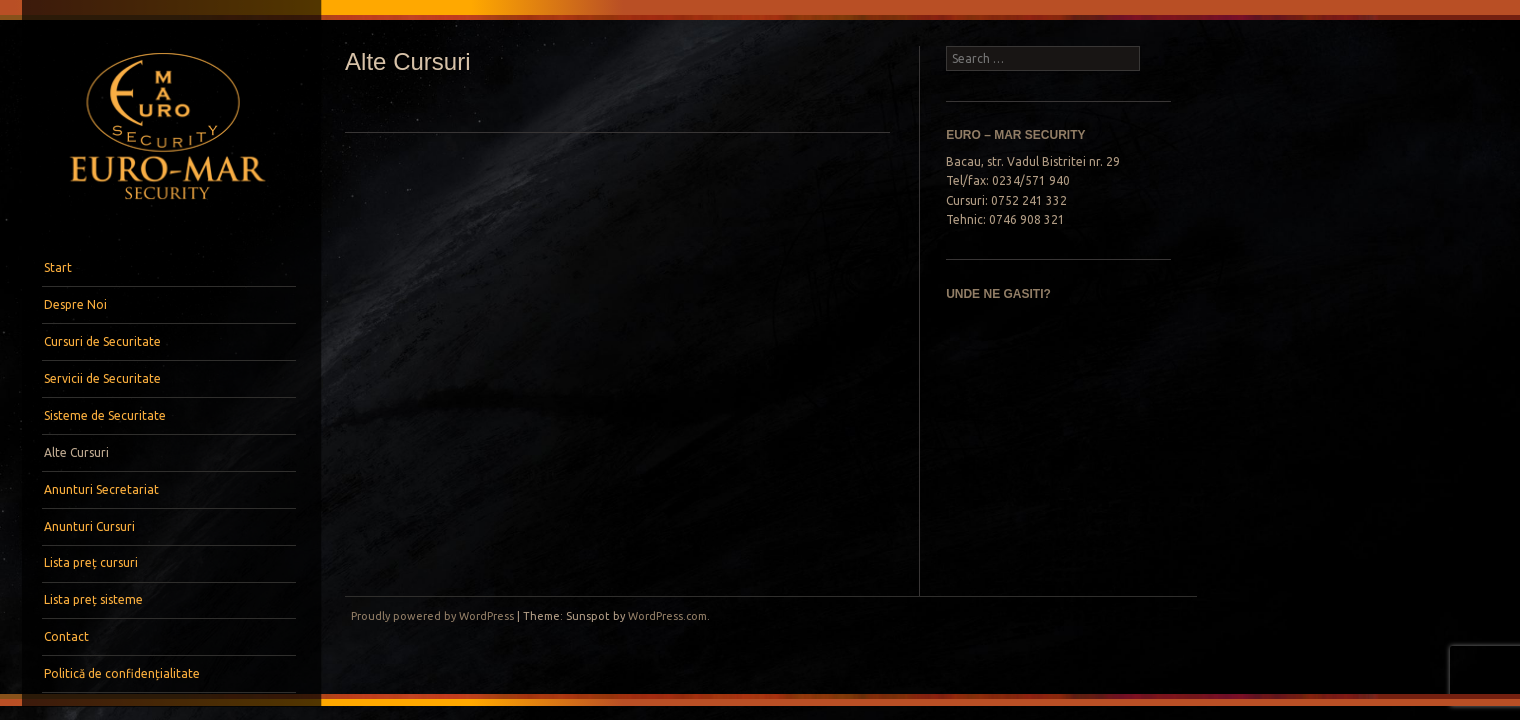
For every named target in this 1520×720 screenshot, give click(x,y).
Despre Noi (75, 304)
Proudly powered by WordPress (432, 616)
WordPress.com (667, 616)
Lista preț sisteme (93, 599)
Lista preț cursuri (91, 562)
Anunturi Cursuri (89, 526)
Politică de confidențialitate (122, 673)
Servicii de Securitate (102, 378)
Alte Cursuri (76, 452)
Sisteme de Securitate (105, 415)
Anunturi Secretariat (101, 489)
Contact (66, 636)
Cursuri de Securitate (102, 341)
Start (58, 267)
